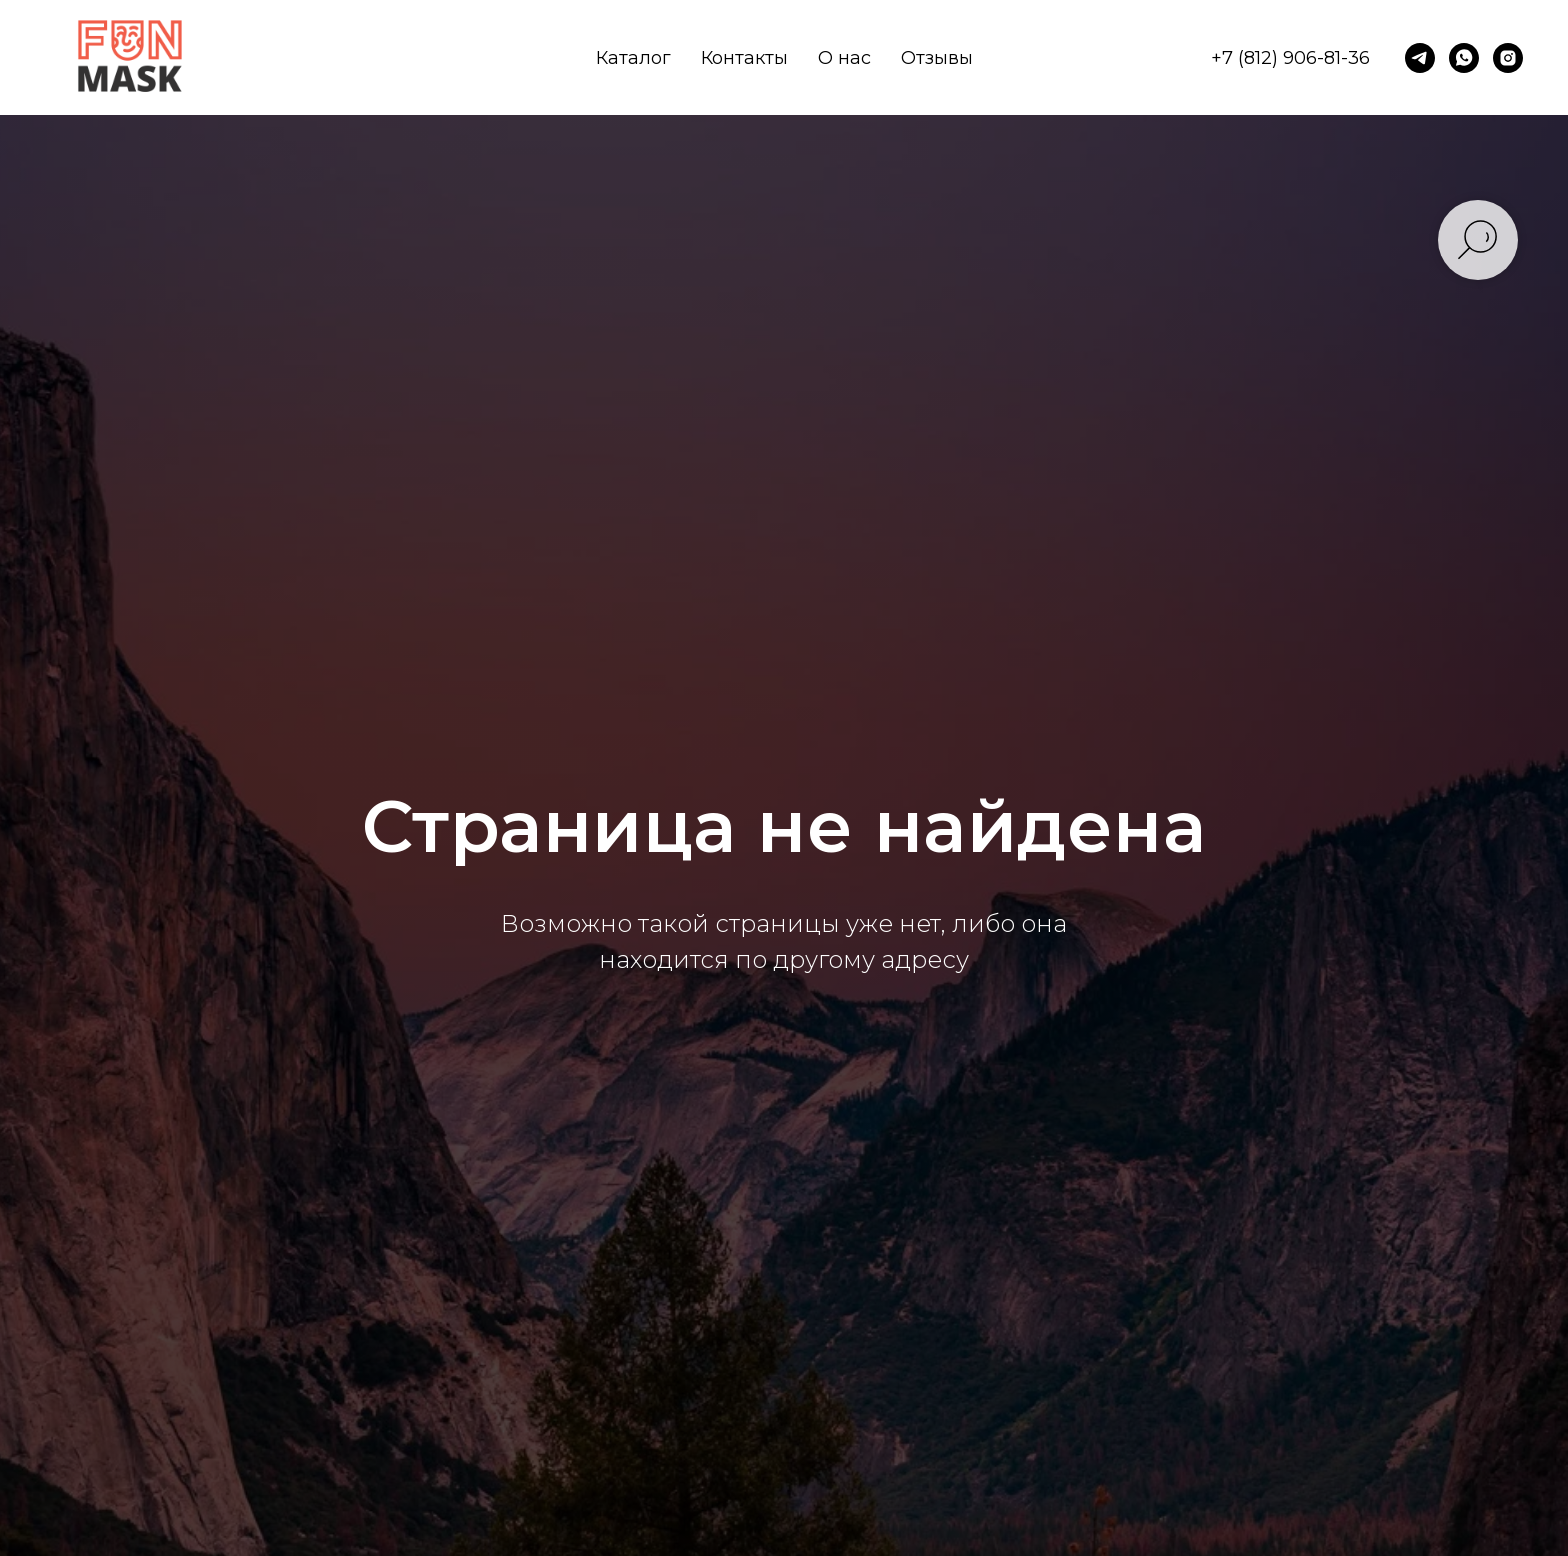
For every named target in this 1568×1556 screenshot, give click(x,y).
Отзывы (937, 58)
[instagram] (1508, 58)
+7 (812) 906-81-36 (1290, 58)
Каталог (633, 58)
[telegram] (1420, 58)
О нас (844, 58)
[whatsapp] (1464, 58)
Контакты (744, 58)
